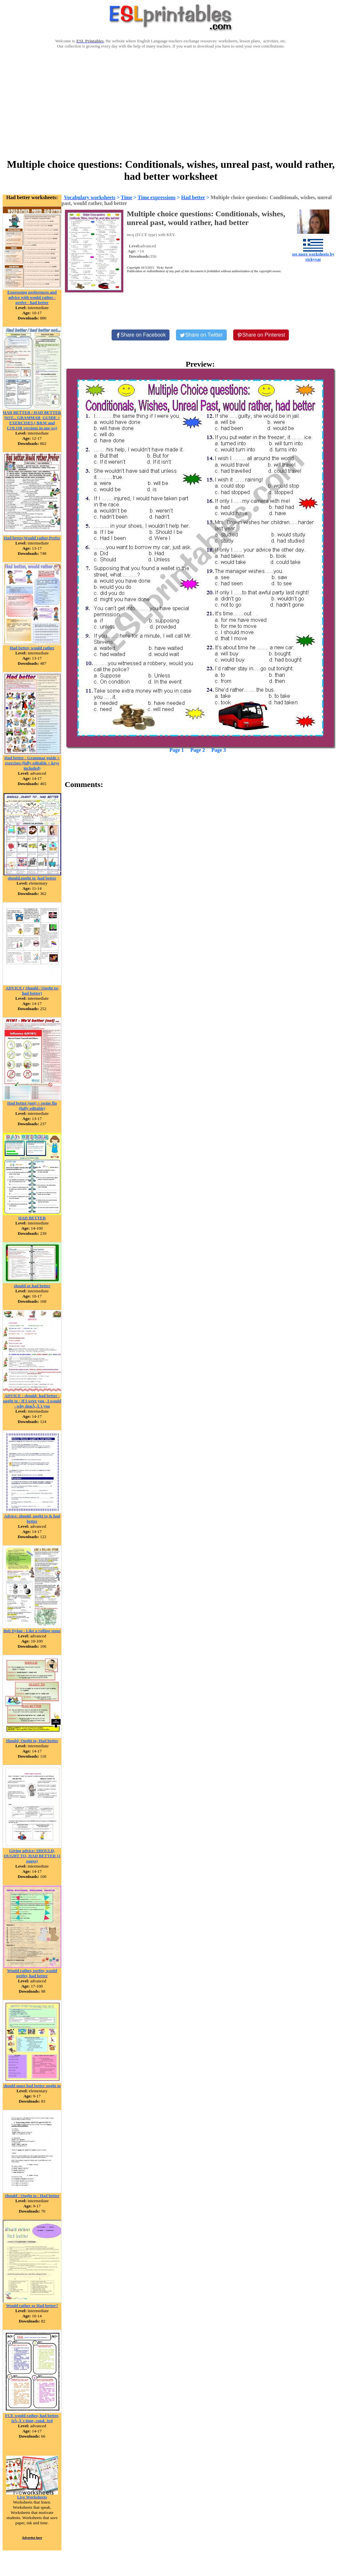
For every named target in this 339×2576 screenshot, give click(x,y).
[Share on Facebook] (141, 334)
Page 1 (177, 750)
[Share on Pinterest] (261, 334)
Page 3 (218, 750)
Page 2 (198, 750)
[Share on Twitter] (201, 334)
